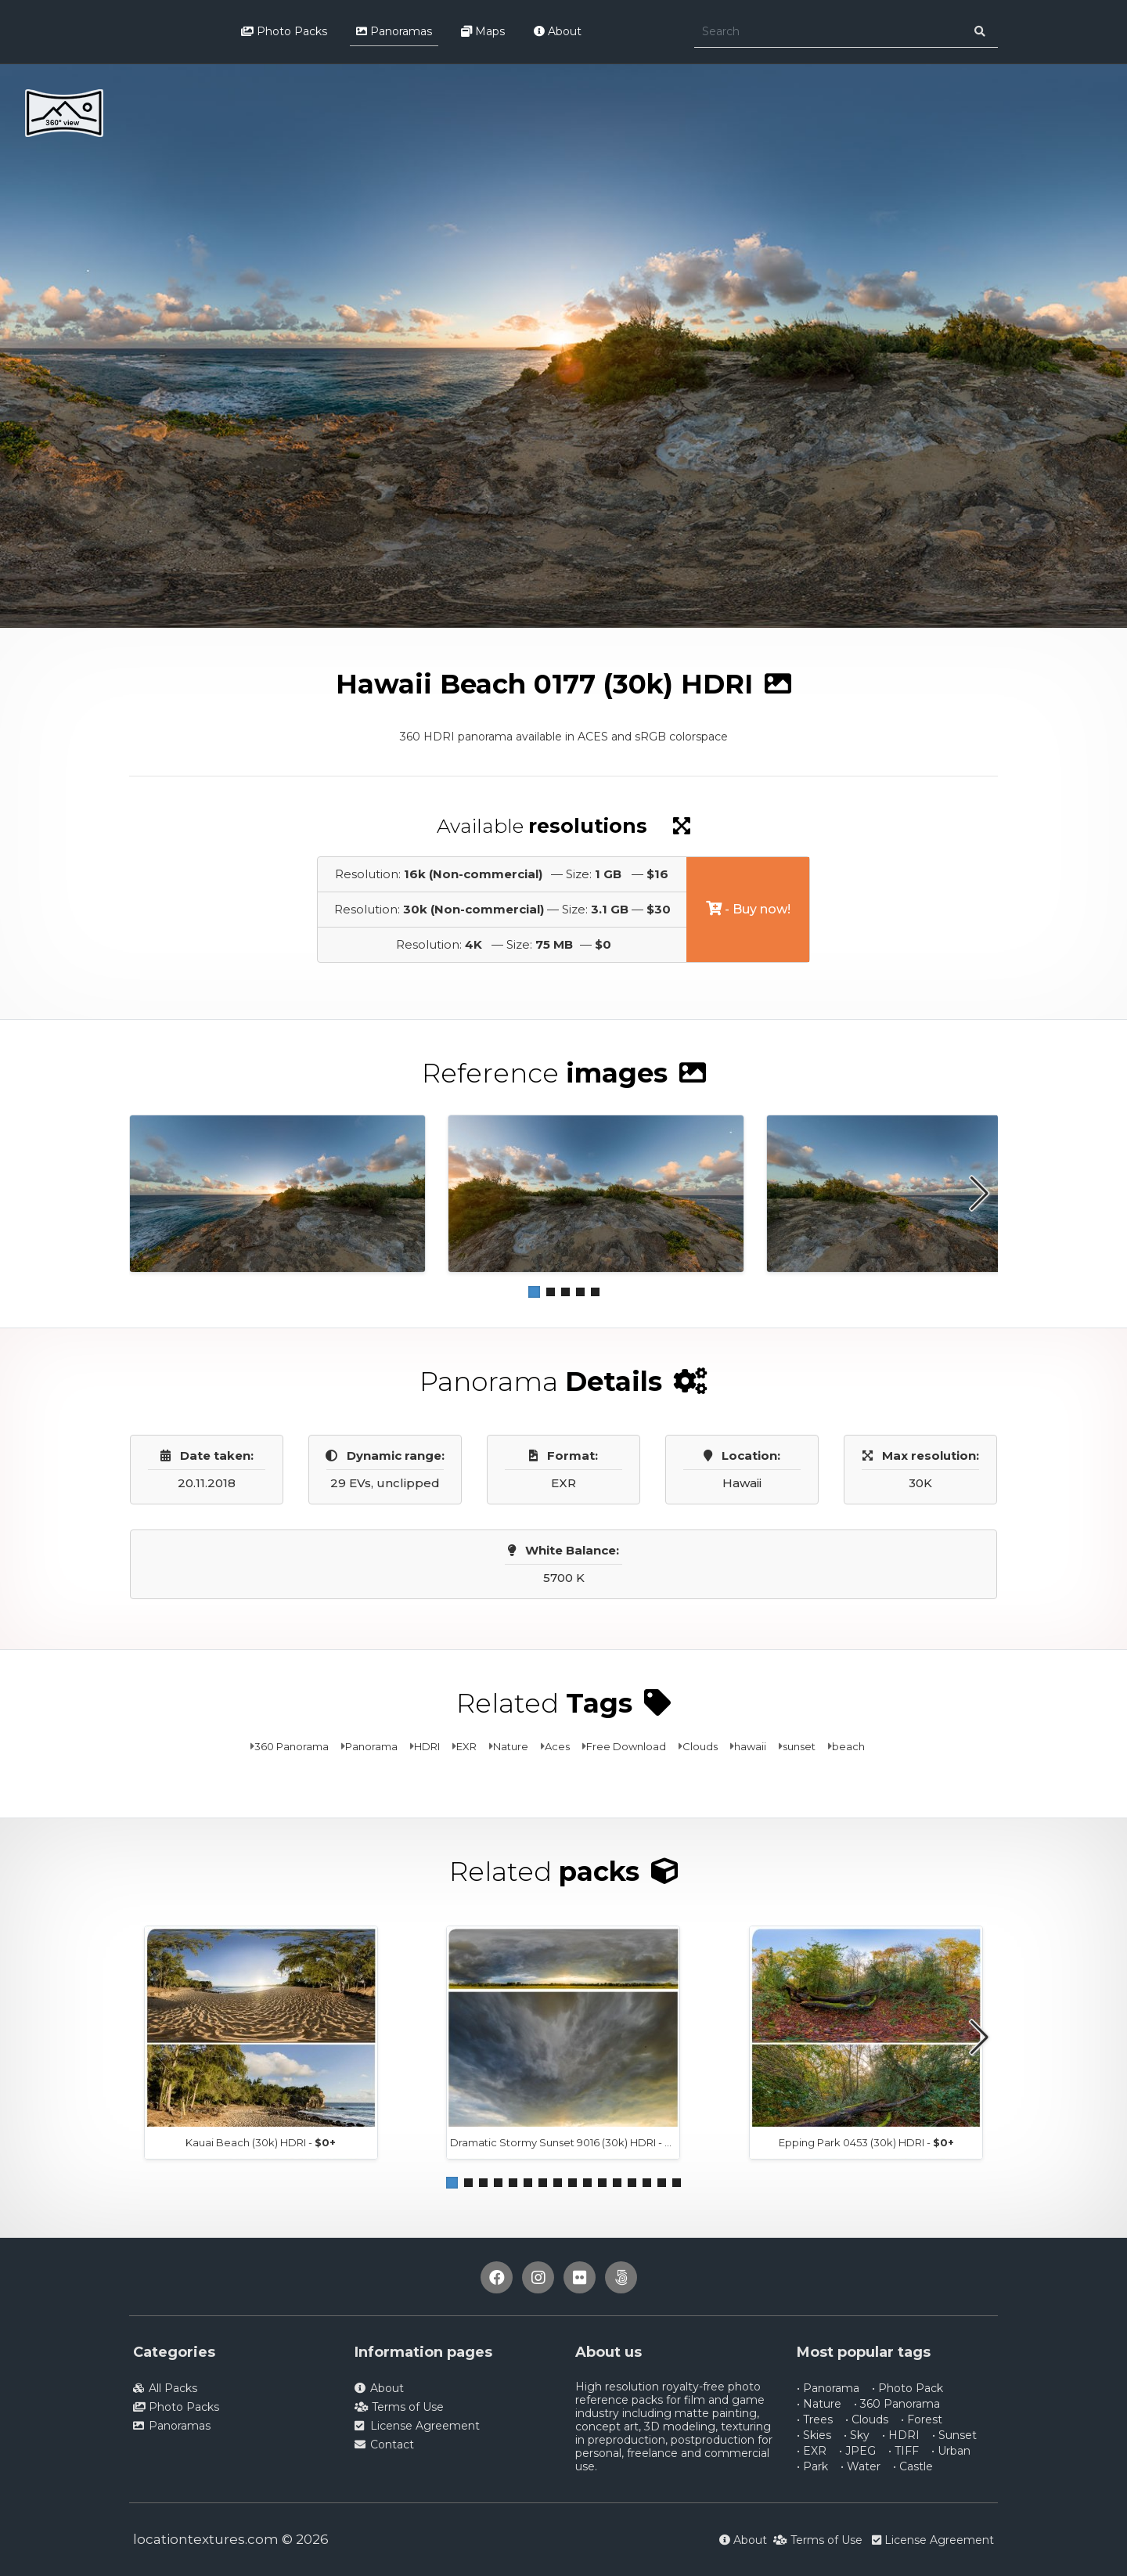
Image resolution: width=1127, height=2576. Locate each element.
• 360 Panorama (897, 2404)
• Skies (814, 2435)
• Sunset (954, 2435)
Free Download (626, 1746)
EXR (466, 1746)
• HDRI (901, 2435)
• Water (860, 2466)
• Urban (950, 2451)
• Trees (815, 2419)
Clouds (700, 1746)
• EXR (811, 2451)
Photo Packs (284, 31)
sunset (799, 1746)
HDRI (427, 1746)
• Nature (819, 2404)
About (558, 31)
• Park (812, 2466)
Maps (483, 31)
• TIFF (903, 2451)
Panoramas (394, 31)
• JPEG (857, 2451)
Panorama (371, 1746)
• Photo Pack (907, 2388)
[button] (534, 1292)
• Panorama (828, 2388)
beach (848, 1746)
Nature (510, 1746)
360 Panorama (291, 1746)
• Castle (913, 2466)
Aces (557, 1746)
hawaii (750, 1746)
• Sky (857, 2435)
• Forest (921, 2419)
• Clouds (866, 2419)
